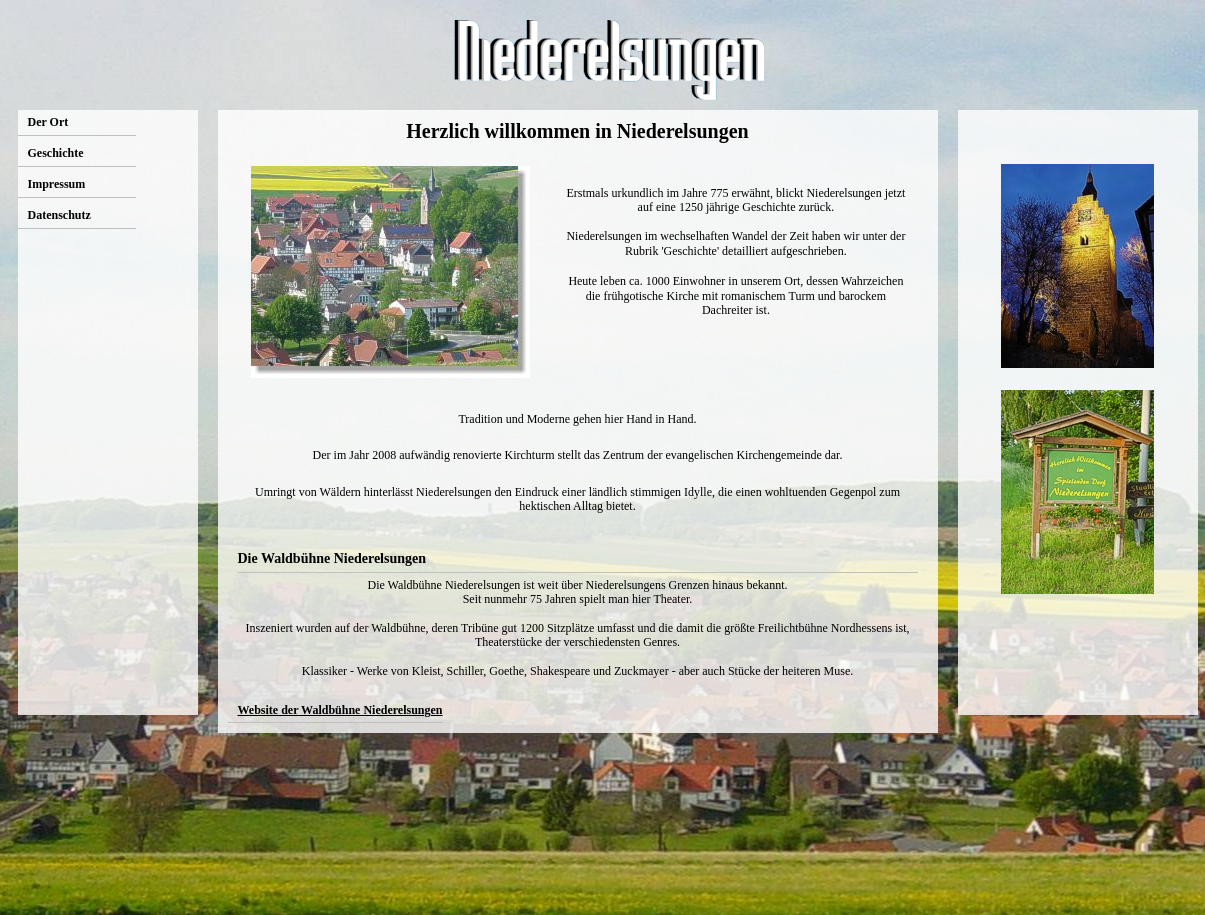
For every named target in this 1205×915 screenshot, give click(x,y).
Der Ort (48, 122)
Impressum (57, 184)
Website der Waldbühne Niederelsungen (340, 710)
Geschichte (56, 153)
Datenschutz (59, 215)
